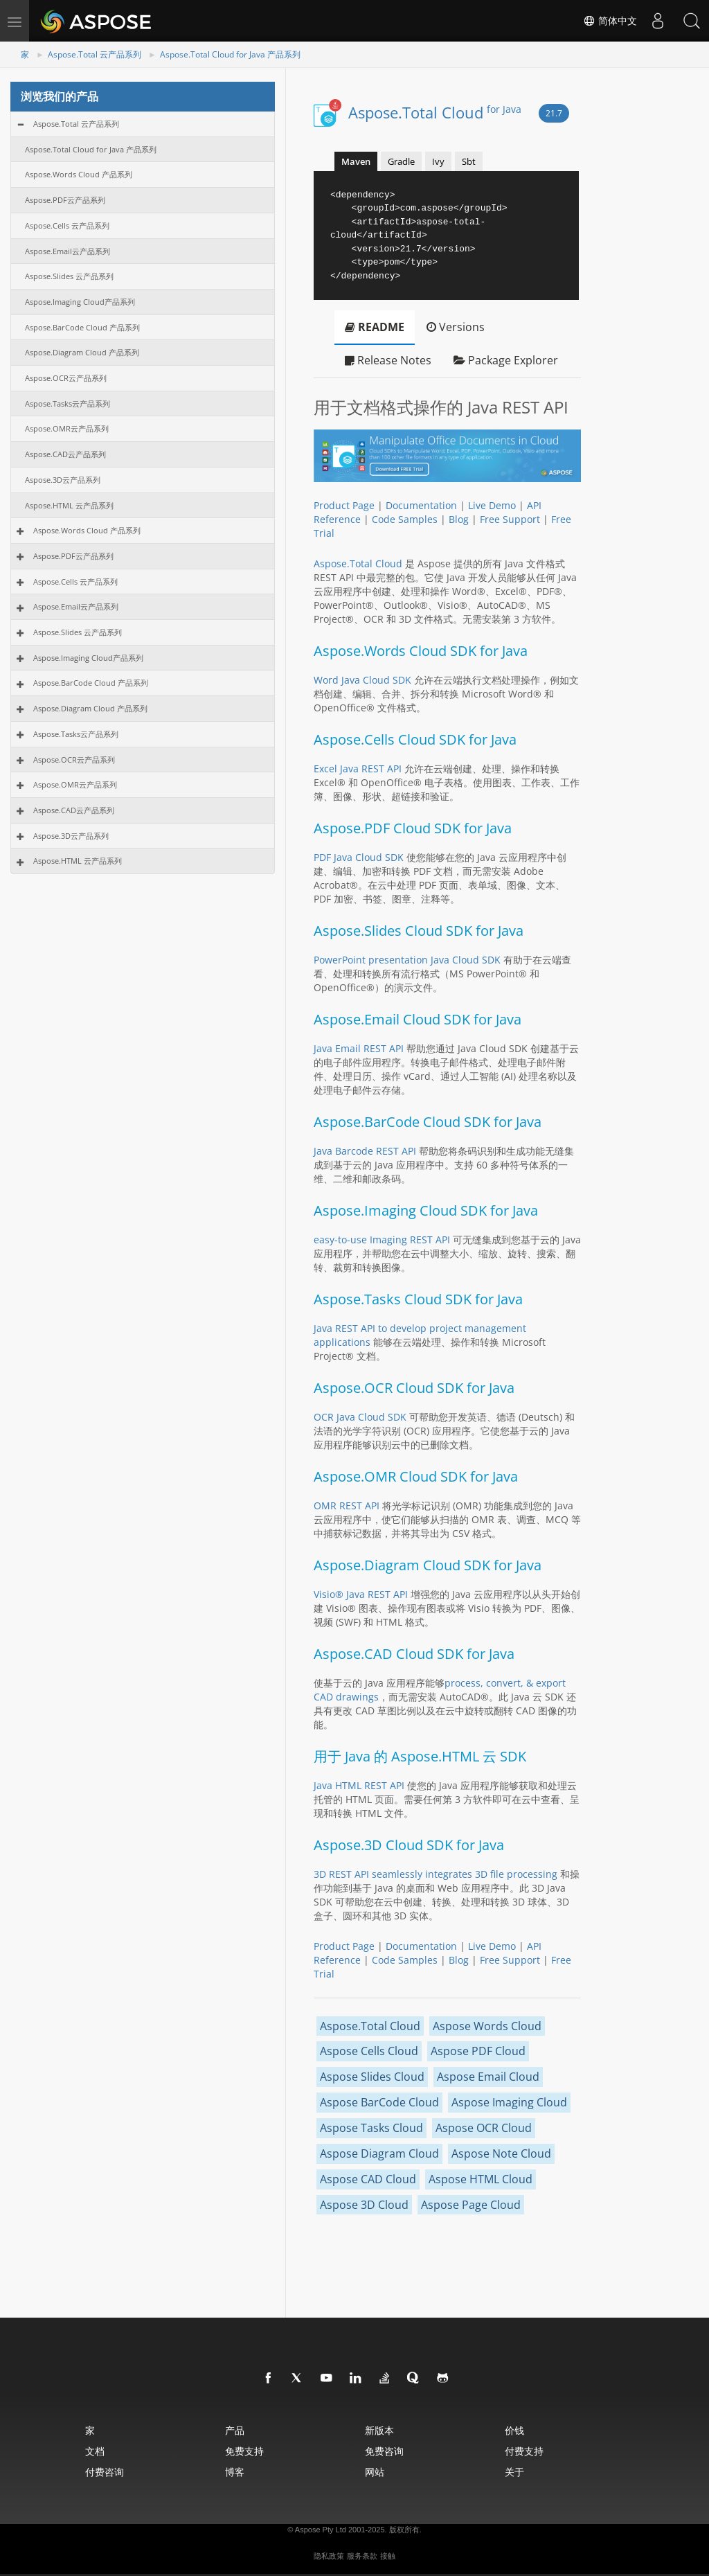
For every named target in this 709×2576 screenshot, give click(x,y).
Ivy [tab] (438, 161)
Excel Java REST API (358, 768)
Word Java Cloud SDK (362, 679)
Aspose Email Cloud (488, 2076)
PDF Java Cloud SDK (359, 857)
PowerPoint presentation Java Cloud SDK (407, 959)
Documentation (421, 505)
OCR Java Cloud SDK (360, 1416)
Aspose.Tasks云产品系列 (67, 403)
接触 (387, 2556)
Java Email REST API (359, 1048)
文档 (95, 2451)
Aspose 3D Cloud (364, 2204)
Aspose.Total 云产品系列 (94, 54)
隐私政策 (329, 2556)
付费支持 (524, 2451)
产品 (234, 2430)
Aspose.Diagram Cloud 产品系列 (82, 352)
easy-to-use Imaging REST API (382, 1239)
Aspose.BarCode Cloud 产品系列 (82, 327)
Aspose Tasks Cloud (371, 2127)
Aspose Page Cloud (471, 2204)
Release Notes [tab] (388, 360)
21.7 (554, 113)
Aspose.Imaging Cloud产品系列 (80, 301)
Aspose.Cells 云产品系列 (67, 225)
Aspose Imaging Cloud (509, 2102)
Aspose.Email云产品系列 (67, 251)
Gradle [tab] (401, 161)
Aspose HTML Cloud (480, 2179)
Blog (459, 519)
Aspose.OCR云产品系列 (66, 378)
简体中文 (609, 21)
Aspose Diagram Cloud (379, 2153)
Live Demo (492, 505)
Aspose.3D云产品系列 (62, 479)
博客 (234, 2471)
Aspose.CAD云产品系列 (65, 454)
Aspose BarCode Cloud (379, 2102)
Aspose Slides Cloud (372, 2076)
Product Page (344, 505)
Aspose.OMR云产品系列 (67, 428)
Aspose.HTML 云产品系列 (69, 505)
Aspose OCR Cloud (484, 2127)
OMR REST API (346, 1505)
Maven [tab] (355, 161)
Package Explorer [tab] (506, 360)
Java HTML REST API (359, 1785)
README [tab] (374, 327)
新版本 (379, 2430)
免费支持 (244, 2451)
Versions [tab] (456, 327)
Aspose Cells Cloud (369, 2051)
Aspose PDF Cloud (478, 2051)
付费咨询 (104, 2471)
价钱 (514, 2430)
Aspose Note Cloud (501, 2153)
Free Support (510, 519)
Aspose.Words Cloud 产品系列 (78, 174)
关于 (514, 2471)
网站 (374, 2471)
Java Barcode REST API (365, 1150)
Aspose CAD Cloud (368, 2179)
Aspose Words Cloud (487, 2026)
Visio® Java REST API (361, 1594)
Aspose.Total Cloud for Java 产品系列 (230, 54)
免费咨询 (384, 2451)
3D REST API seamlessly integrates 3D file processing (435, 1874)
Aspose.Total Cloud (434, 112)
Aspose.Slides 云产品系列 (69, 276)
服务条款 (362, 2556)
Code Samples (405, 519)
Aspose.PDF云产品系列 (65, 200)
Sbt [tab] (469, 161)
